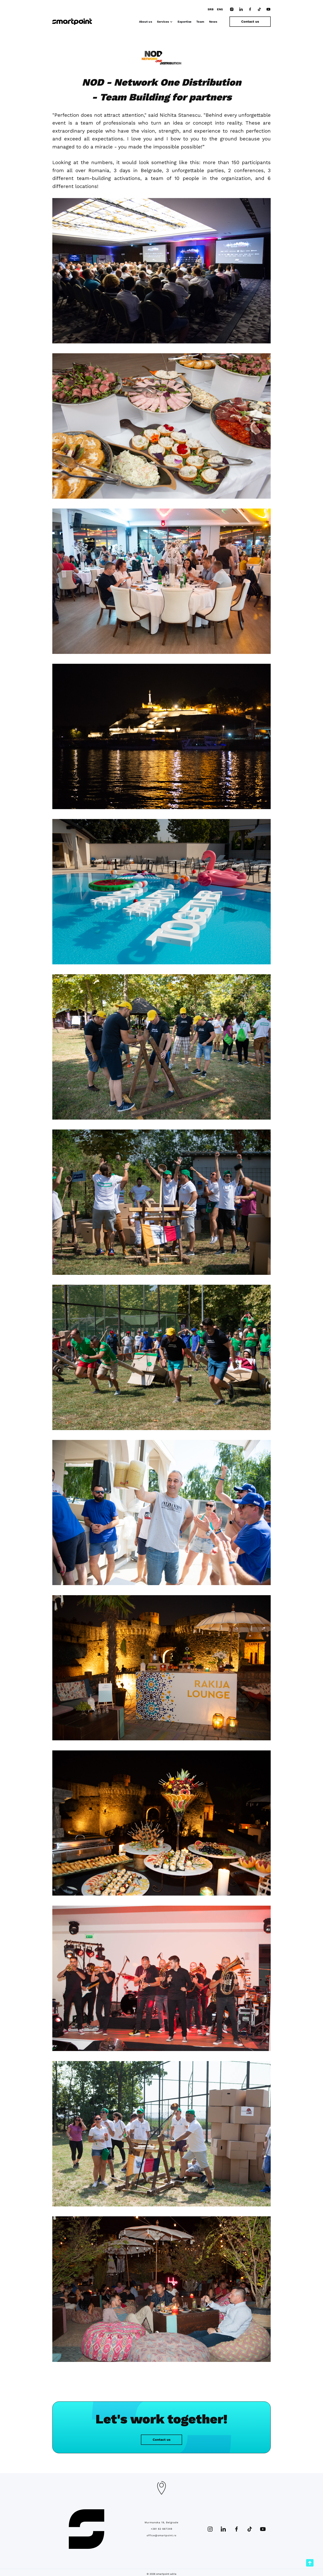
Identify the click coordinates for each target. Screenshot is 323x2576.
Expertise (184, 21)
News (213, 21)
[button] (165, 21)
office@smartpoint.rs (161, 2535)
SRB (211, 9)
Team (200, 21)
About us (145, 21)
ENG (220, 9)
